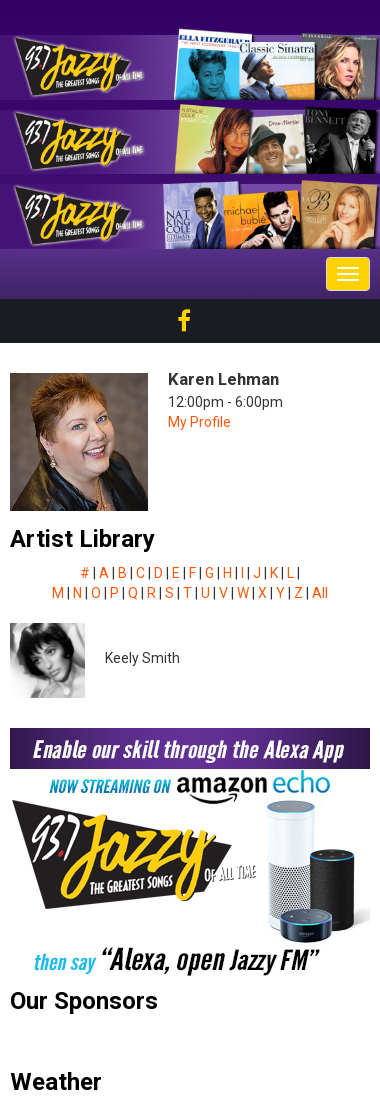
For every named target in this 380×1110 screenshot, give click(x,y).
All (320, 593)
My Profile (199, 422)
